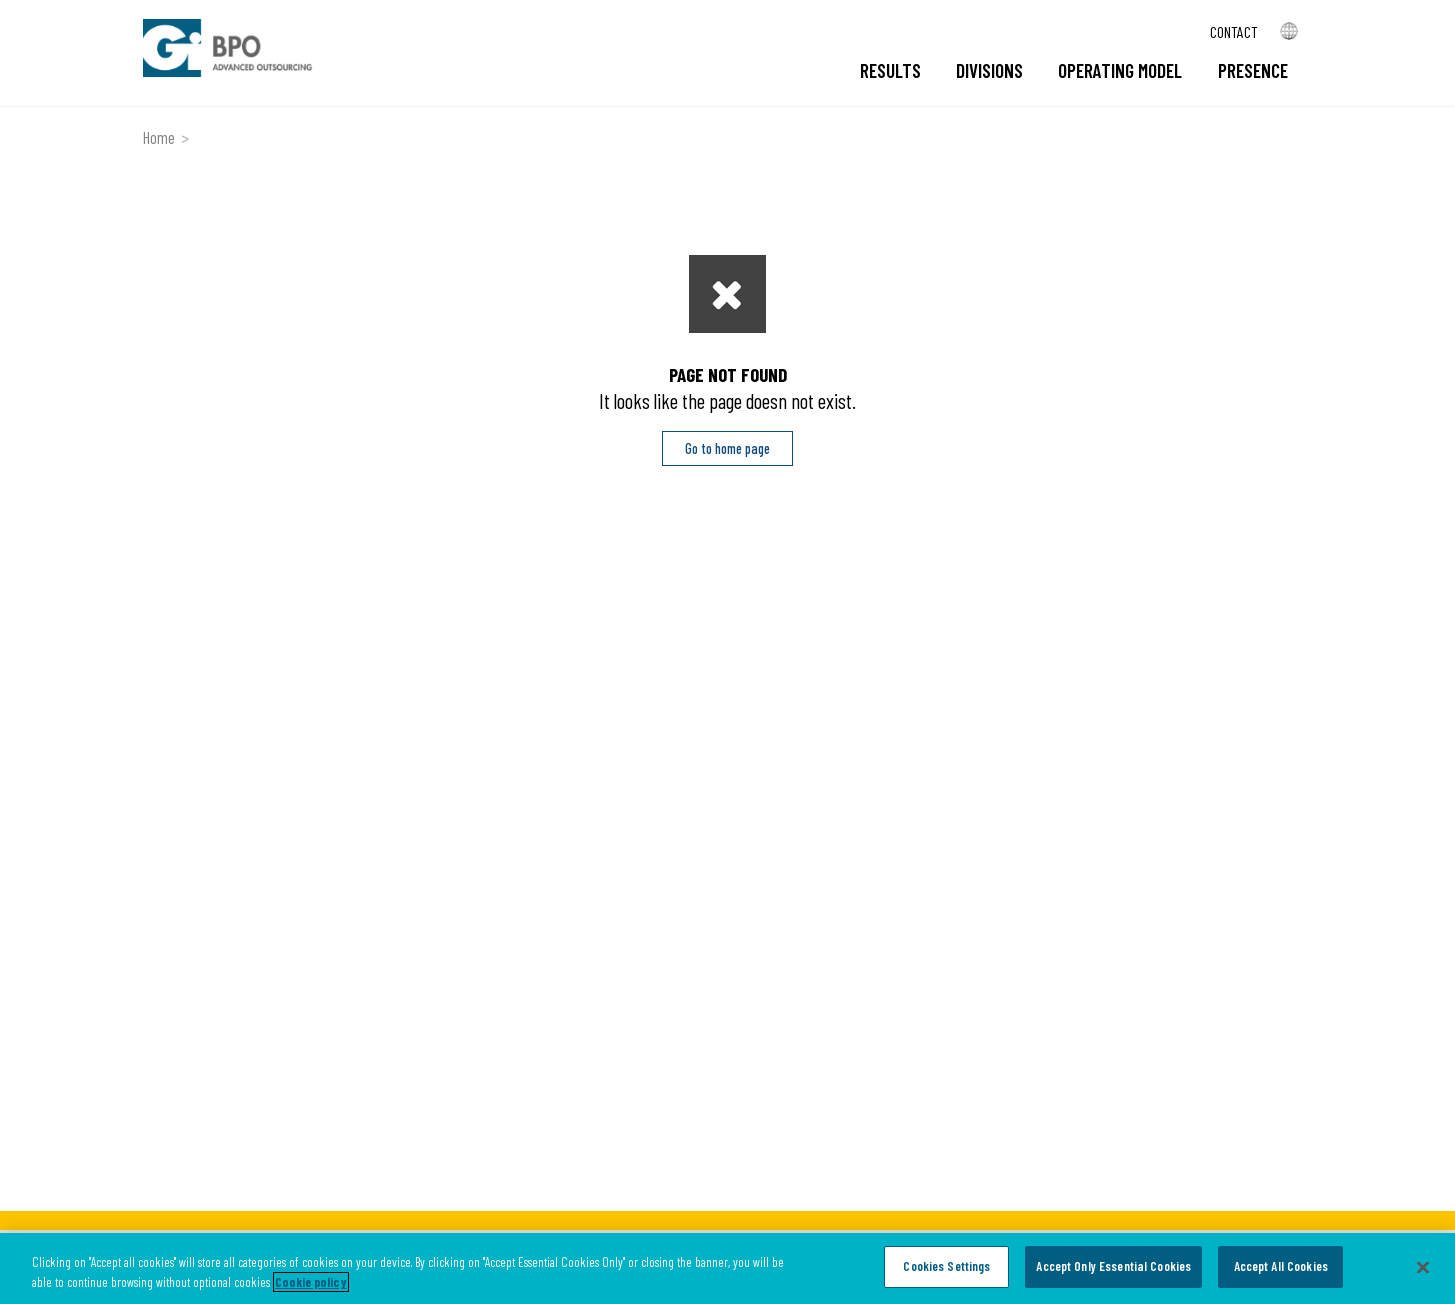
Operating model (1120, 70)
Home (159, 137)
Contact (1234, 31)
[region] (727, 1268)
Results (890, 70)
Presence (1253, 70)
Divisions (989, 70)
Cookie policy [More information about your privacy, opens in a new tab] (311, 1282)
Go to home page (727, 448)
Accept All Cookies (1281, 1266)
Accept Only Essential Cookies (1113, 1266)
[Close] (1423, 1267)
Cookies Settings (946, 1266)
